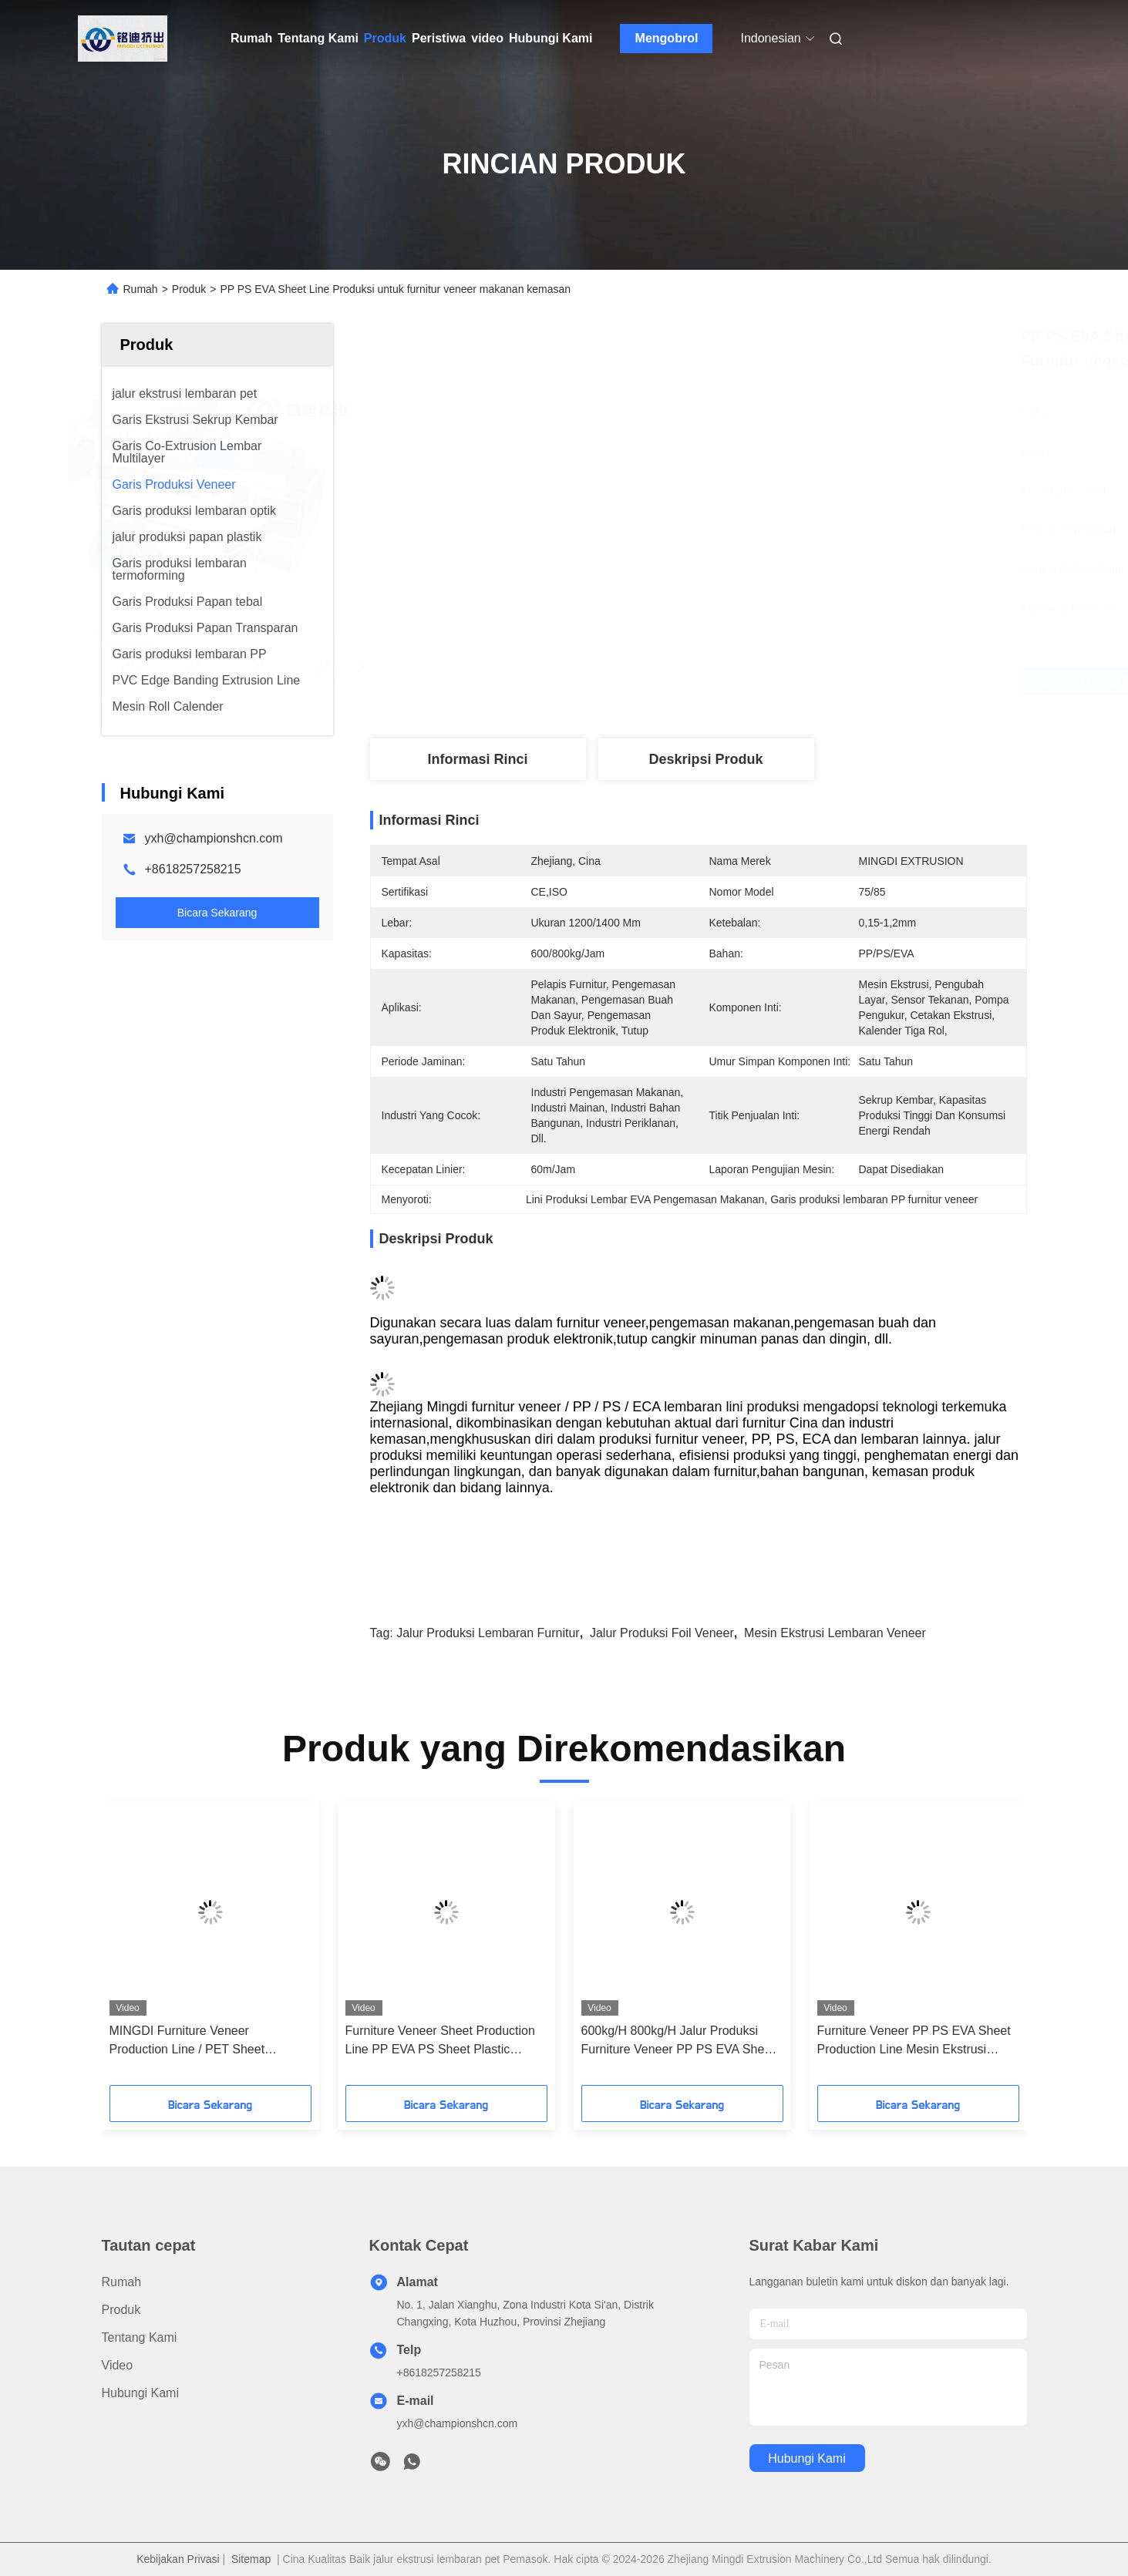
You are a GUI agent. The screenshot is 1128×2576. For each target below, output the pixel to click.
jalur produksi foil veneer (662, 1632)
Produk (385, 38)
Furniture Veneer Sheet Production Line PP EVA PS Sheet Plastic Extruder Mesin (440, 2041)
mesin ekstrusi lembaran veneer (835, 1632)
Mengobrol (667, 38)
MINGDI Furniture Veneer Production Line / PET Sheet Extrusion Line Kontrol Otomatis (196, 2041)
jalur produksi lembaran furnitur (487, 1632)
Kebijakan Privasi (177, 2559)
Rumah (251, 38)
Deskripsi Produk (705, 759)
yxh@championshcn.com (214, 838)
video (487, 38)
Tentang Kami (318, 38)
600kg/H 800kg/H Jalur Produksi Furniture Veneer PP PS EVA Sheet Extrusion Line (678, 2041)
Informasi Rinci (477, 759)
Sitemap (251, 2559)
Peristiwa (439, 38)
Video (117, 2365)
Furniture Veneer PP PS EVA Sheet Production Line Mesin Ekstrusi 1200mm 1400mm (914, 2041)
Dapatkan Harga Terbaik (792, 681)
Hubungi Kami (550, 38)
